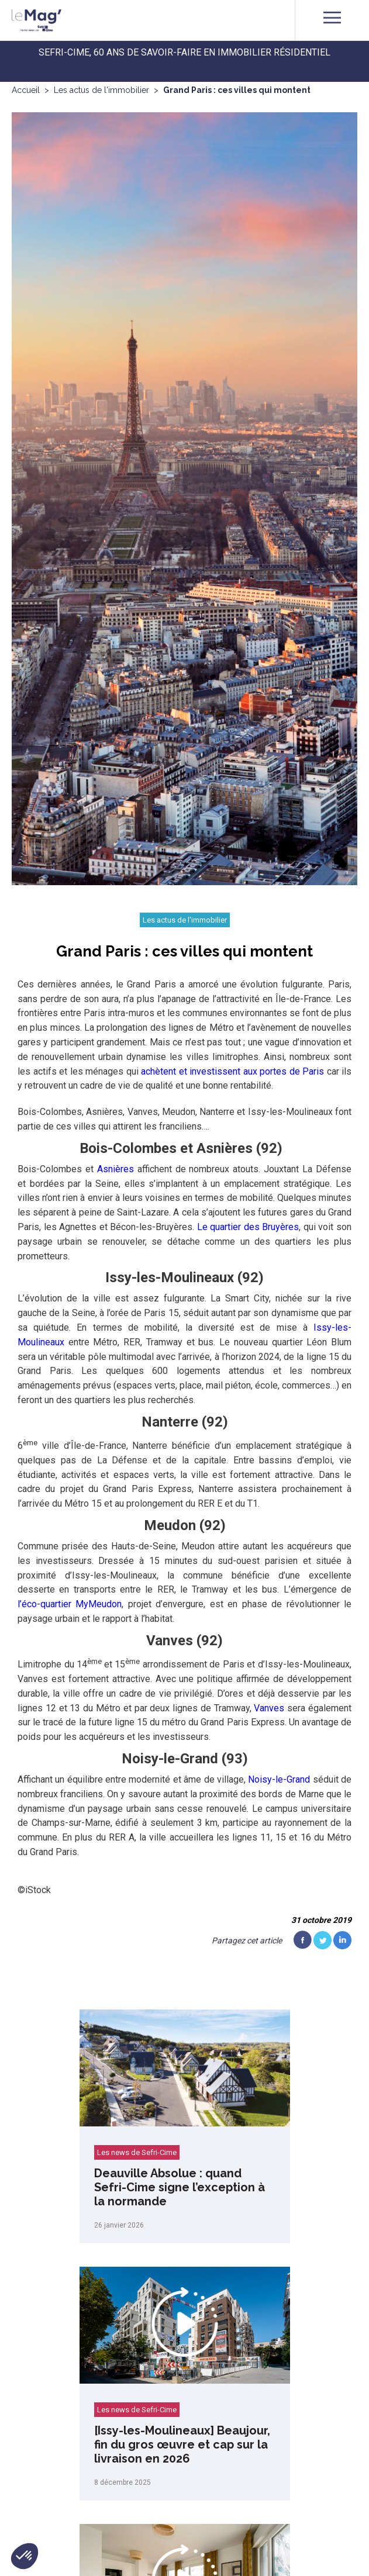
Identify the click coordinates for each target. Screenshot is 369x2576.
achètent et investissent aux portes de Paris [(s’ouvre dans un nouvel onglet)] (232, 1071)
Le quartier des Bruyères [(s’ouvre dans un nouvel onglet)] (248, 1226)
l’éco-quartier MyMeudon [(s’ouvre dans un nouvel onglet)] (70, 1604)
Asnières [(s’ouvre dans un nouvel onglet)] (115, 1169)
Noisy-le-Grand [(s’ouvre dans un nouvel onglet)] (279, 1779)
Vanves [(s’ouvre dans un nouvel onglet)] (269, 1708)
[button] (25, 2556)
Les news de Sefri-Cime (137, 2152)
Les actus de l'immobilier (101, 90)
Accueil (26, 90)
